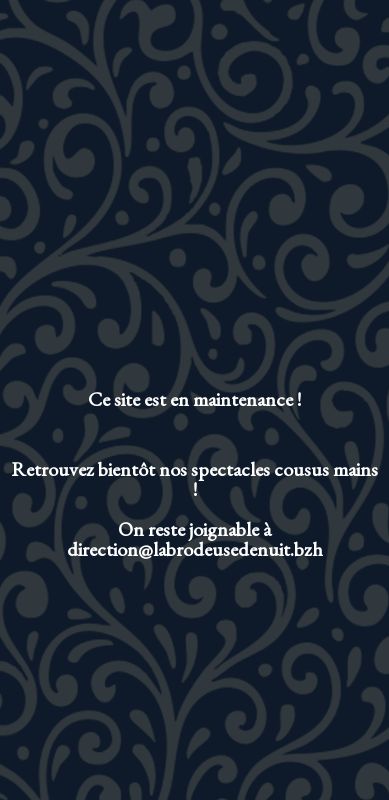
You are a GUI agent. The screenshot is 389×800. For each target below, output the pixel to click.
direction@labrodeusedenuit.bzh (195, 549)
